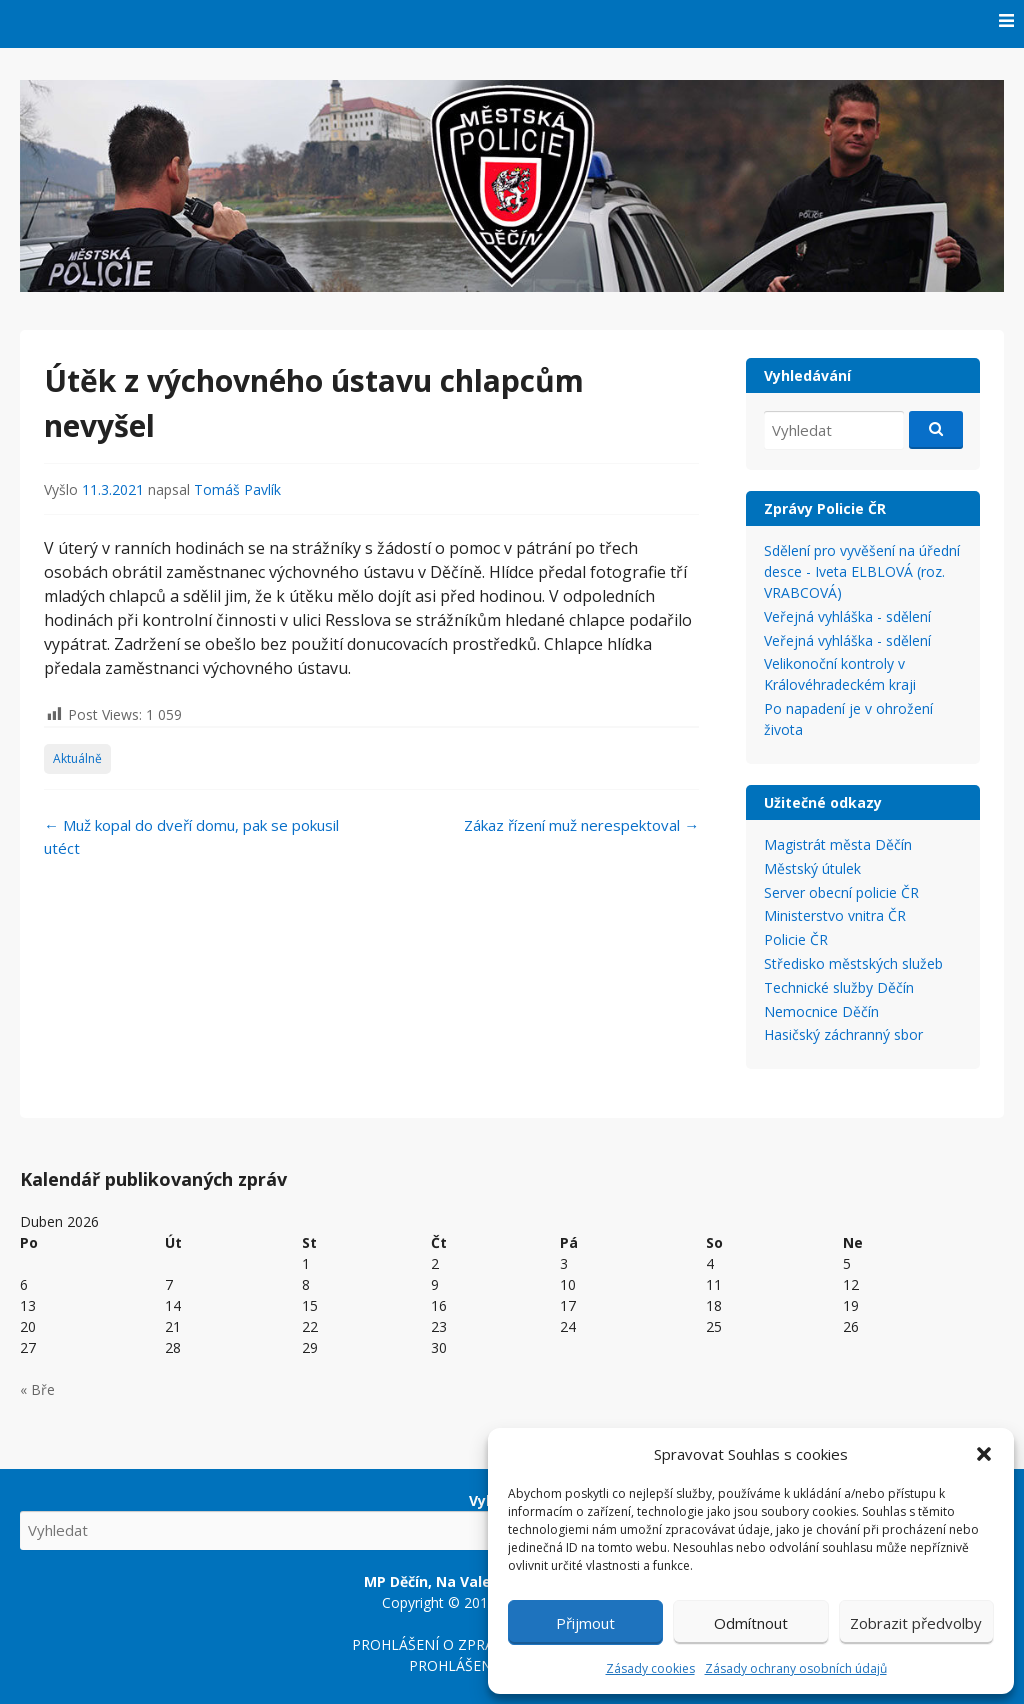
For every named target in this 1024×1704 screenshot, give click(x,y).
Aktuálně (77, 758)
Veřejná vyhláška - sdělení (847, 616)
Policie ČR (796, 939)
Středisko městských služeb (853, 963)
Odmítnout (751, 1623)
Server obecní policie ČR (841, 892)
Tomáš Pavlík (237, 489)
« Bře (37, 1389)
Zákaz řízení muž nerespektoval (581, 825)
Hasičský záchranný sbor (843, 1034)
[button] (984, 1454)
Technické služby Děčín (839, 987)
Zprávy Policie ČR (825, 508)
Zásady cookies (650, 1668)
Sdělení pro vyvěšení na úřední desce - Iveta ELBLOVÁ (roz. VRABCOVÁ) (862, 571)
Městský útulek (812, 868)
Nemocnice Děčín (821, 1011)
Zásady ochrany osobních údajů (796, 1668)
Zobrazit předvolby (916, 1623)
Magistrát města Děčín (838, 844)
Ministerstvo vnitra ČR (835, 915)
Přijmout (585, 1623)
